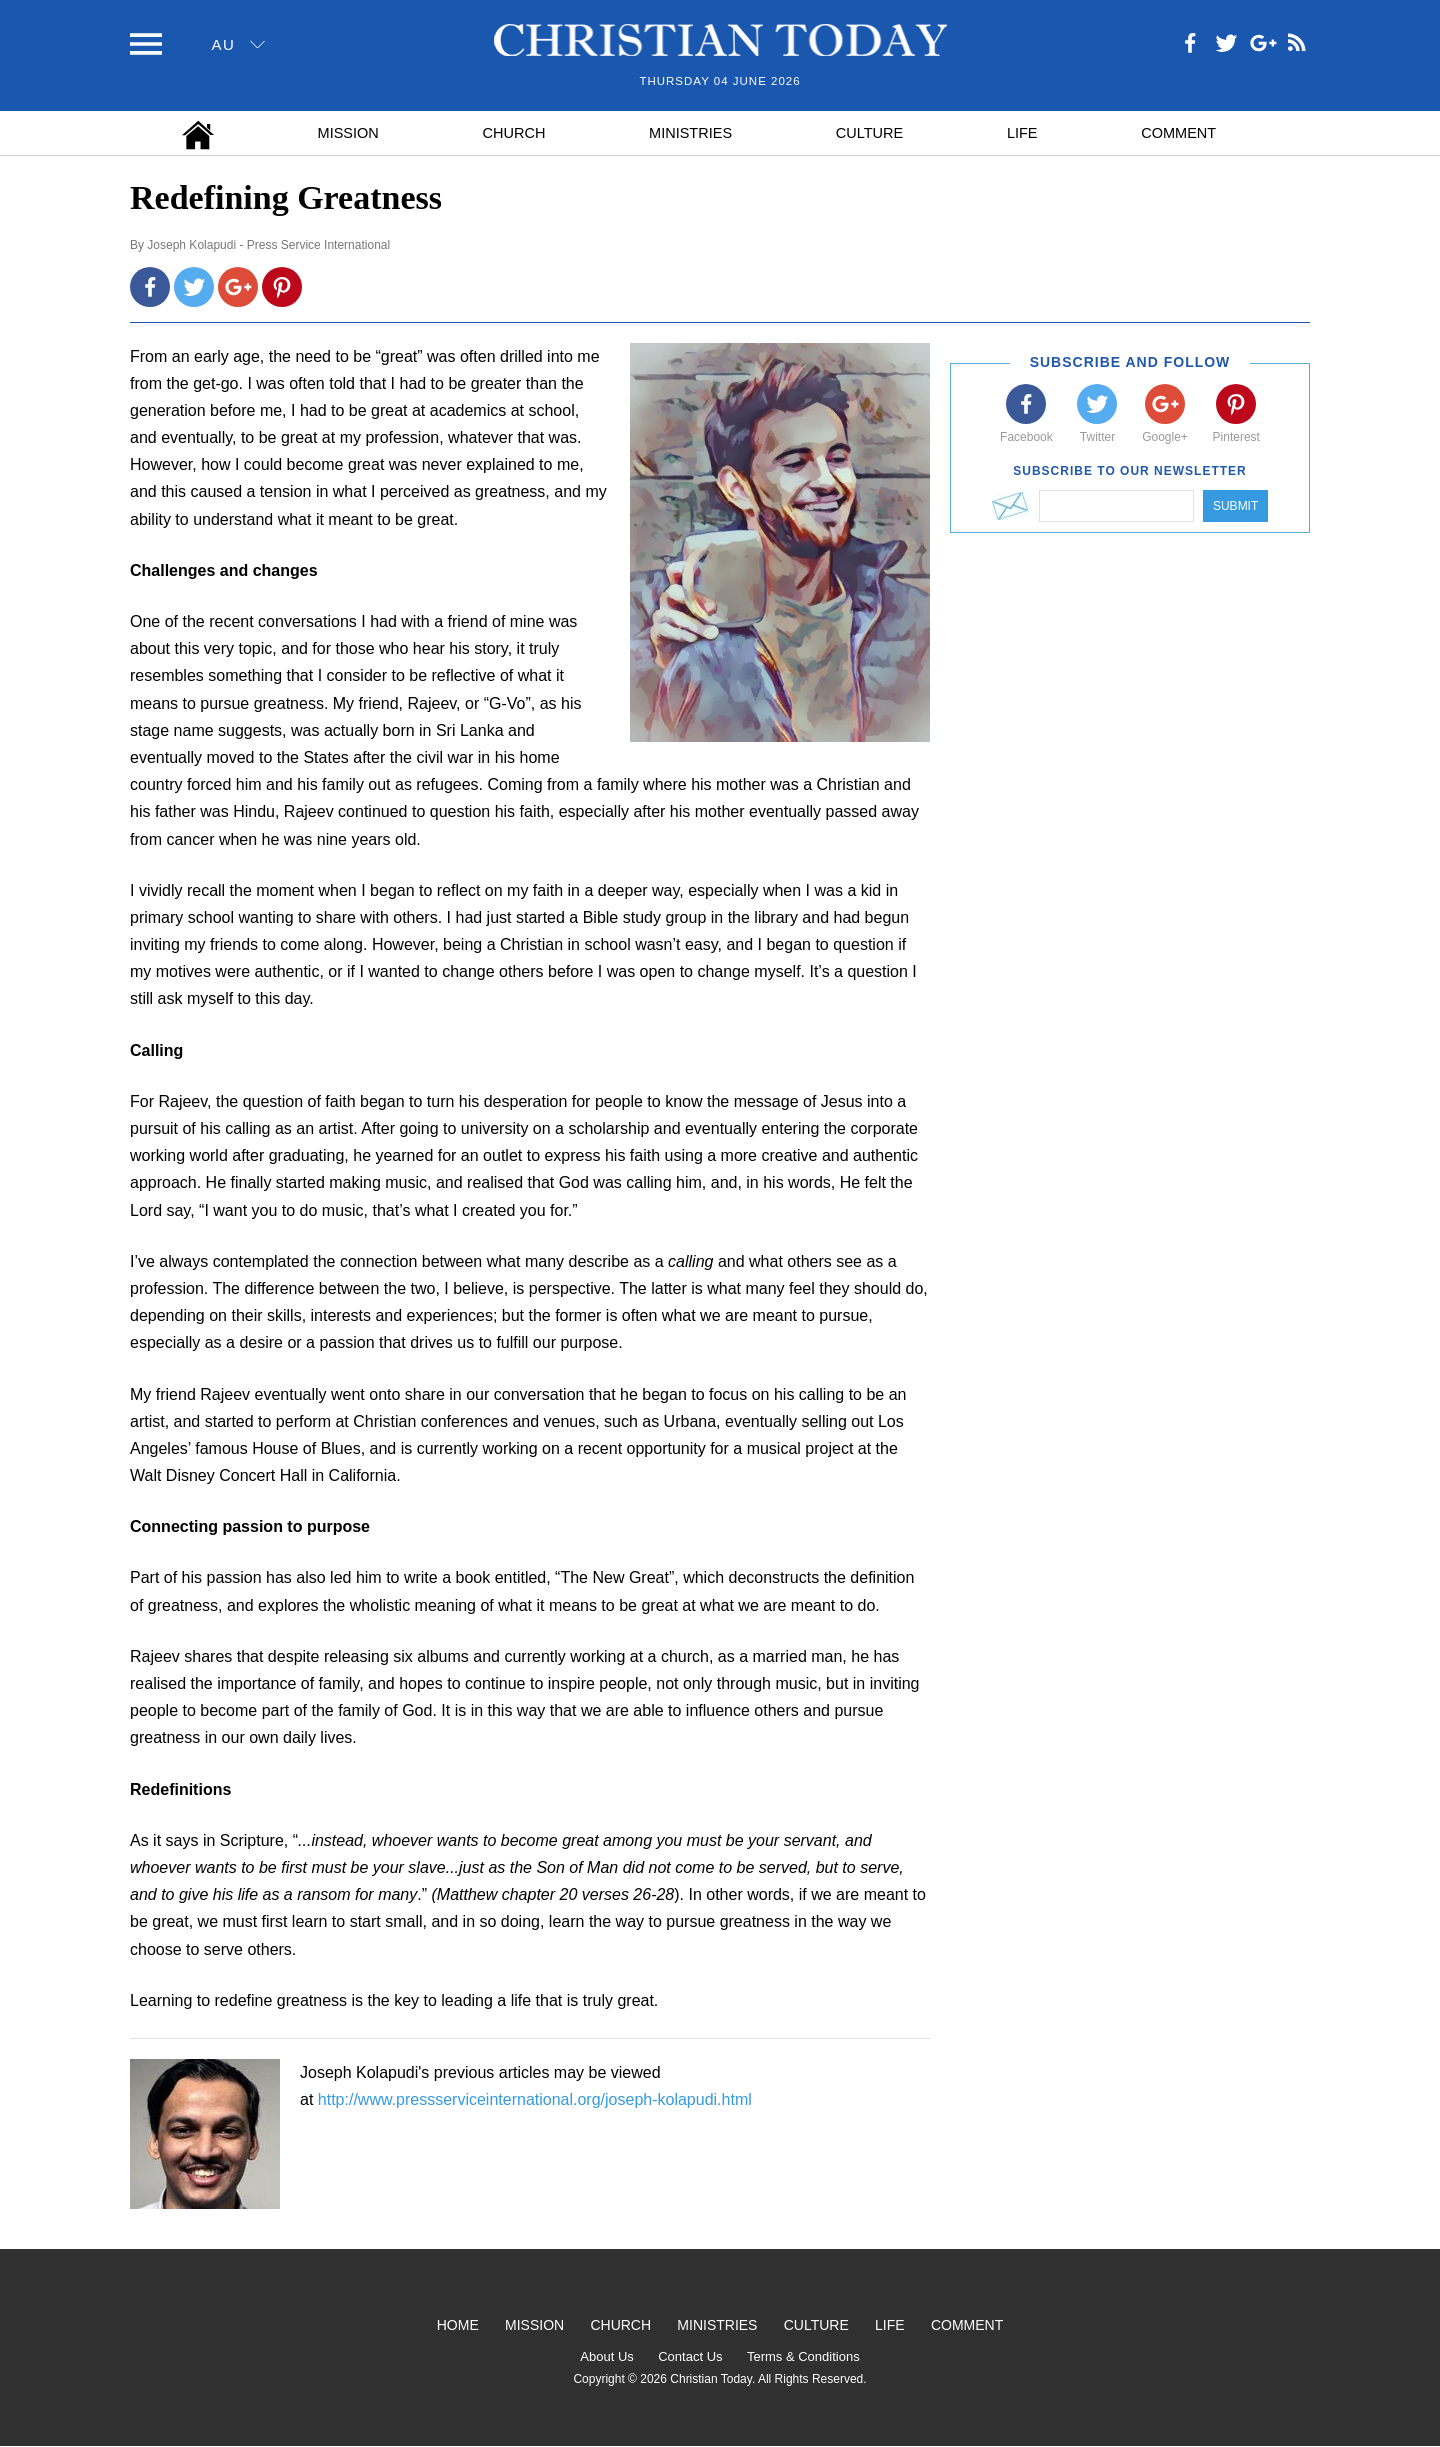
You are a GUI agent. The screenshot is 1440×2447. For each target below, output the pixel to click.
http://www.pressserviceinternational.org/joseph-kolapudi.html (535, 2099)
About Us (606, 2356)
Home (458, 2325)
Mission (348, 133)
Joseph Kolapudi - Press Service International (268, 245)
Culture (869, 133)
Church (514, 133)
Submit (1235, 506)
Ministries (690, 133)
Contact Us (690, 2356)
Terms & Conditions (803, 2356)
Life (1022, 133)
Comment (1178, 133)
